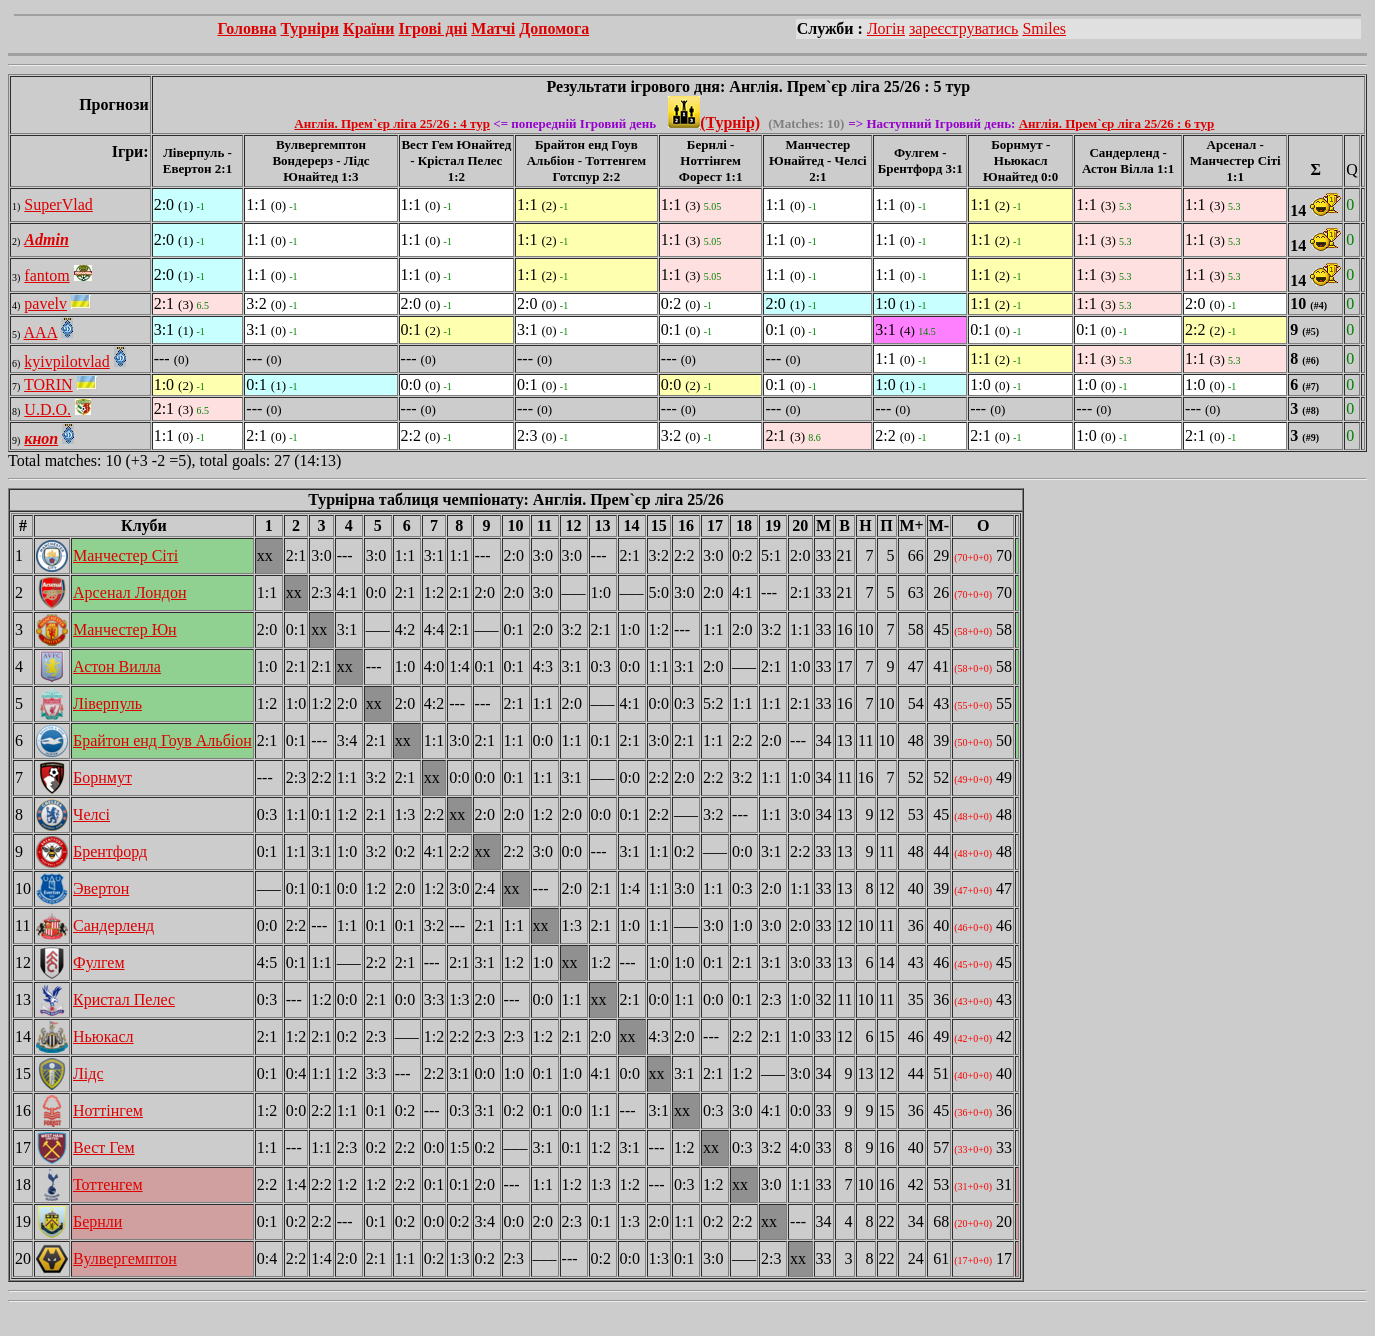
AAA (40, 332)
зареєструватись (963, 28)
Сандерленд (113, 925)
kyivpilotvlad (66, 361)
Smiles (1044, 28)
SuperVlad (58, 204)
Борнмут (102, 777)
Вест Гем (104, 1147)
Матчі (493, 28)
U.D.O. (47, 409)
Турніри (309, 28)
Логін (886, 28)
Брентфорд (110, 851)
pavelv (45, 303)
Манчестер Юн (125, 629)
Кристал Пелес (124, 999)
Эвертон (101, 888)
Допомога (554, 28)
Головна (246, 28)
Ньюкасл (103, 1036)
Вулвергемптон (125, 1258)
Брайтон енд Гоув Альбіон (162, 740)
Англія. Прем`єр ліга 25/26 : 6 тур (1117, 123)
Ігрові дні (432, 28)
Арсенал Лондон (129, 592)
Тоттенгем (108, 1184)
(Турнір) (714, 122)
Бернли (97, 1221)
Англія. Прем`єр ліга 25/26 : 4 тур (392, 123)
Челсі (91, 814)
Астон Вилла (117, 666)
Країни (368, 28)
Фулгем (99, 962)
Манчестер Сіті (125, 555)
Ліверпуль (107, 703)
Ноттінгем (108, 1110)
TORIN (48, 384)
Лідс (88, 1073)
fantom (46, 275)
